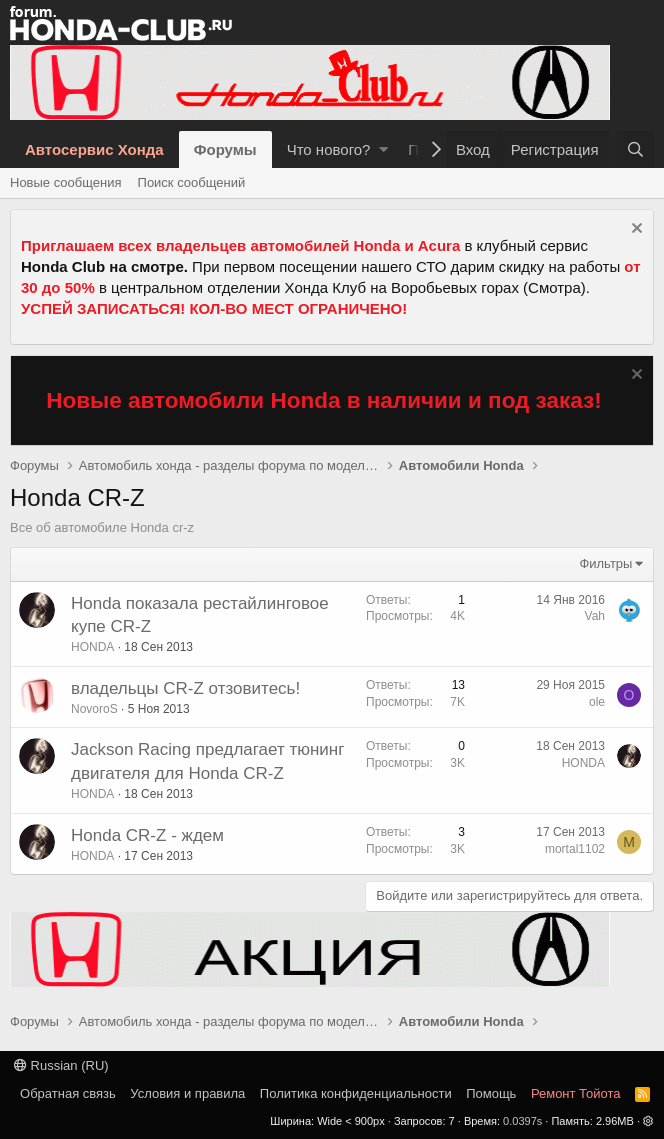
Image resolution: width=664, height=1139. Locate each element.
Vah (595, 616)
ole (597, 702)
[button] (383, 149)
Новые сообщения (66, 182)
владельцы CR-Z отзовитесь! (185, 688)
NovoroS (94, 709)
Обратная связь (68, 1093)
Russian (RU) (61, 1065)
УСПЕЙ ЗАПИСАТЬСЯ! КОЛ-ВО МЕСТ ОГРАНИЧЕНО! (214, 308)
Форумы (225, 149)
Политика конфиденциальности (356, 1093)
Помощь (491, 1093)
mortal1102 (575, 849)
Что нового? (329, 149)
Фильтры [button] (605, 563)
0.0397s (522, 1121)
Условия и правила (187, 1093)
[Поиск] (635, 149)
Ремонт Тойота (576, 1093)
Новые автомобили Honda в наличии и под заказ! (324, 400)
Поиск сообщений (192, 182)
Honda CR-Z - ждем (147, 835)
